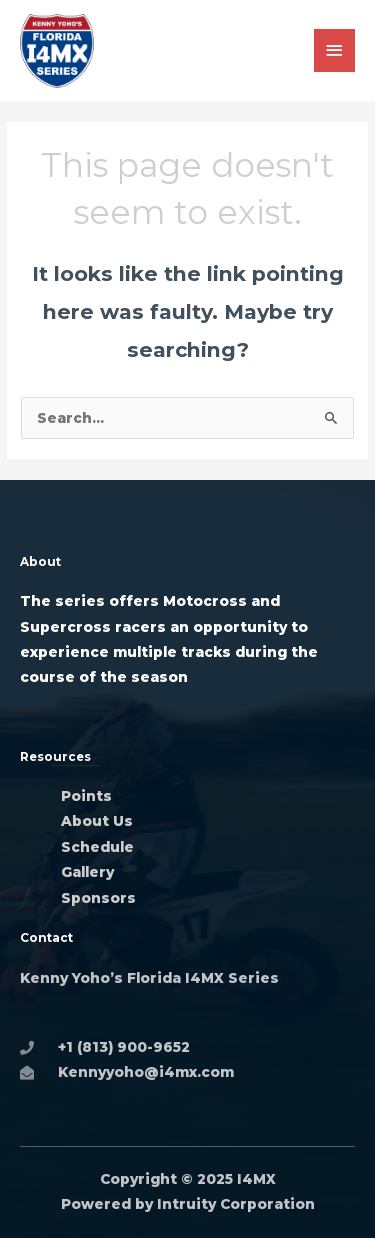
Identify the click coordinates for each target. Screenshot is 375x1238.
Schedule (97, 847)
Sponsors (98, 898)
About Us (97, 821)
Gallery (89, 872)
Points (86, 796)
